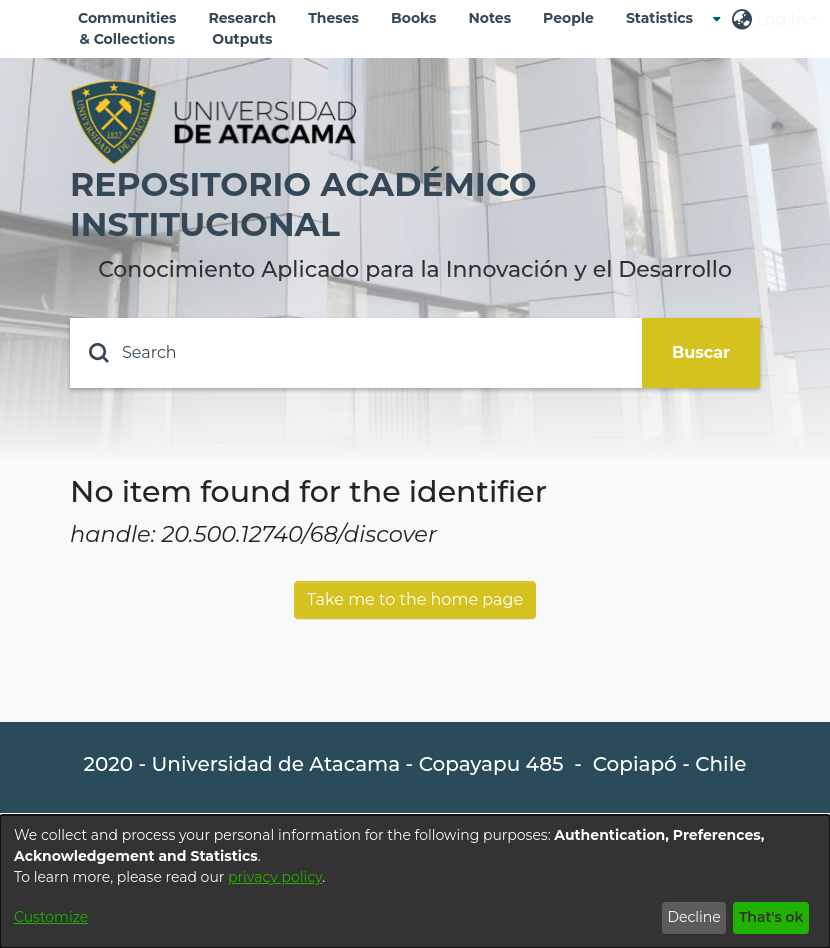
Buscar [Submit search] (701, 352)
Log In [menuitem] (781, 19)
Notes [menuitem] (489, 18)
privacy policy (275, 877)
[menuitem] (665, 18)
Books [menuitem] (413, 18)
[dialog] (415, 881)
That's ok (771, 917)
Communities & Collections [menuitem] (127, 28)
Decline (693, 917)
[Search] (356, 353)
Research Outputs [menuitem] (243, 28)
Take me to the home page (415, 599)
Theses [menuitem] (333, 18)
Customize (51, 917)
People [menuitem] (568, 18)
